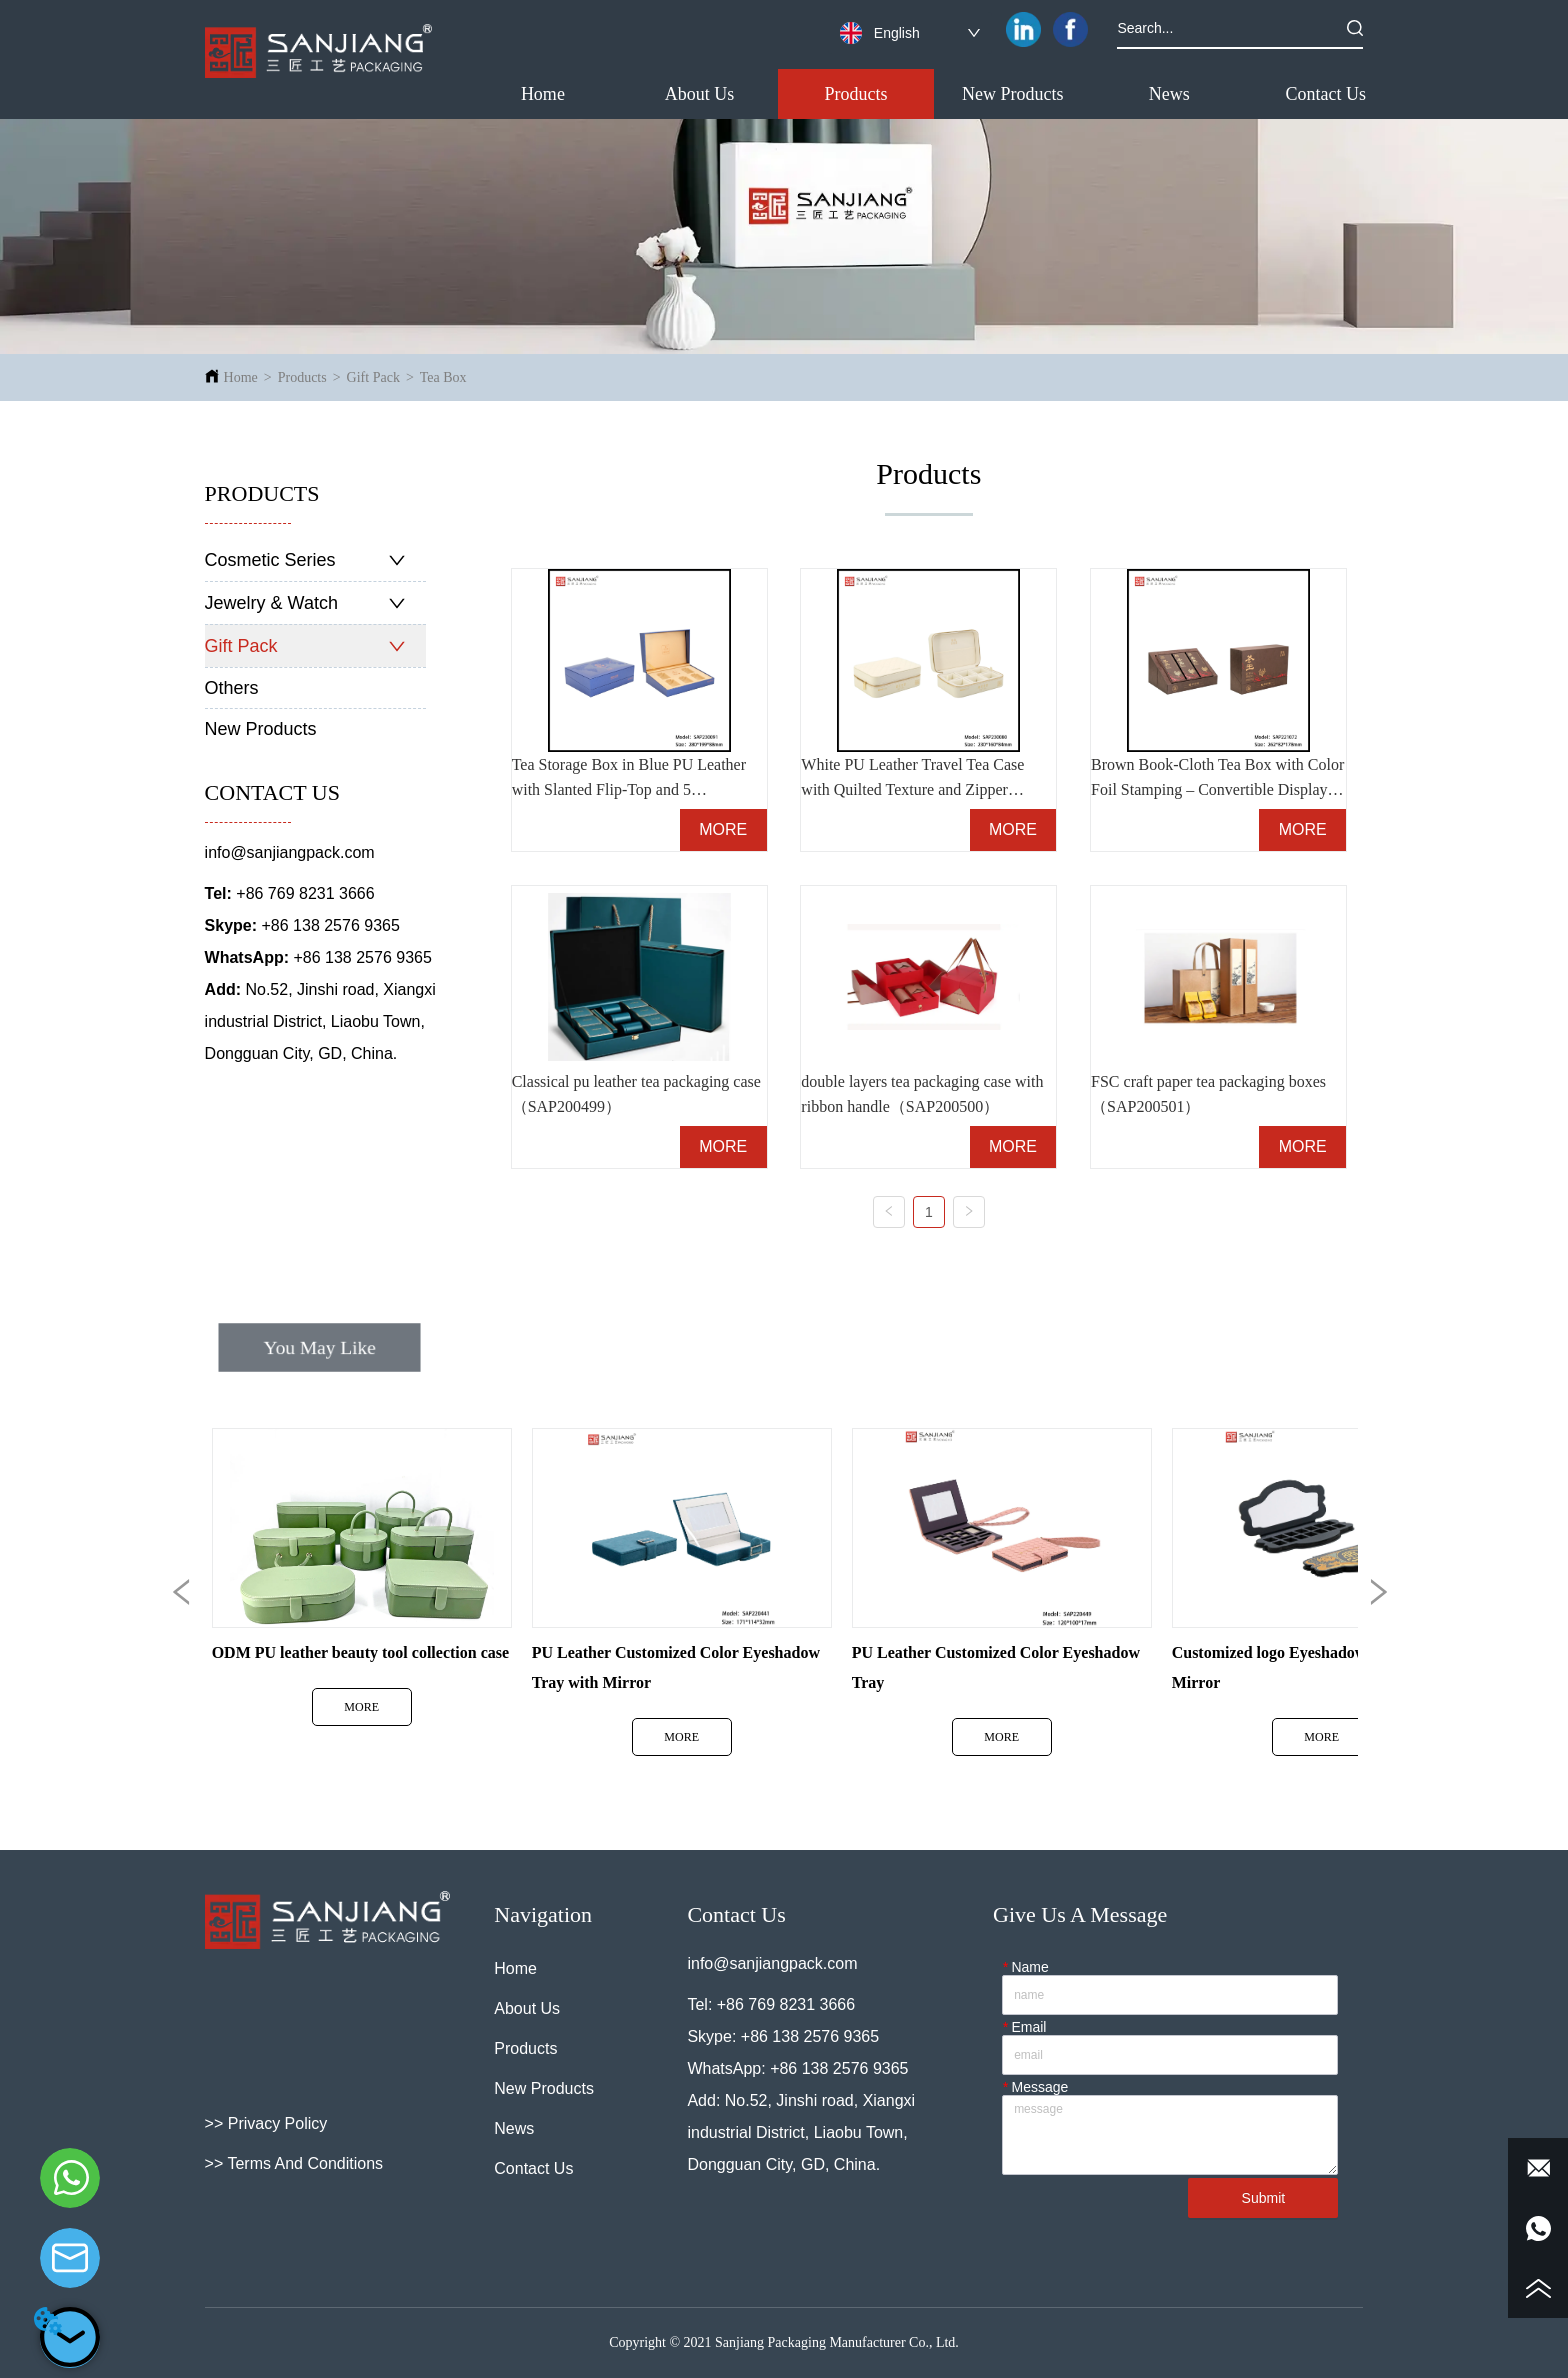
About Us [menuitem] (700, 94)
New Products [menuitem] (1013, 94)
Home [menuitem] (543, 94)
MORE (723, 829)
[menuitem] (856, 94)
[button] (856, 94)
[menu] (935, 94)
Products (302, 377)
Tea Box (443, 377)
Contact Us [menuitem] (1326, 94)
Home (241, 377)
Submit (1264, 2198)
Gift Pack (373, 377)
